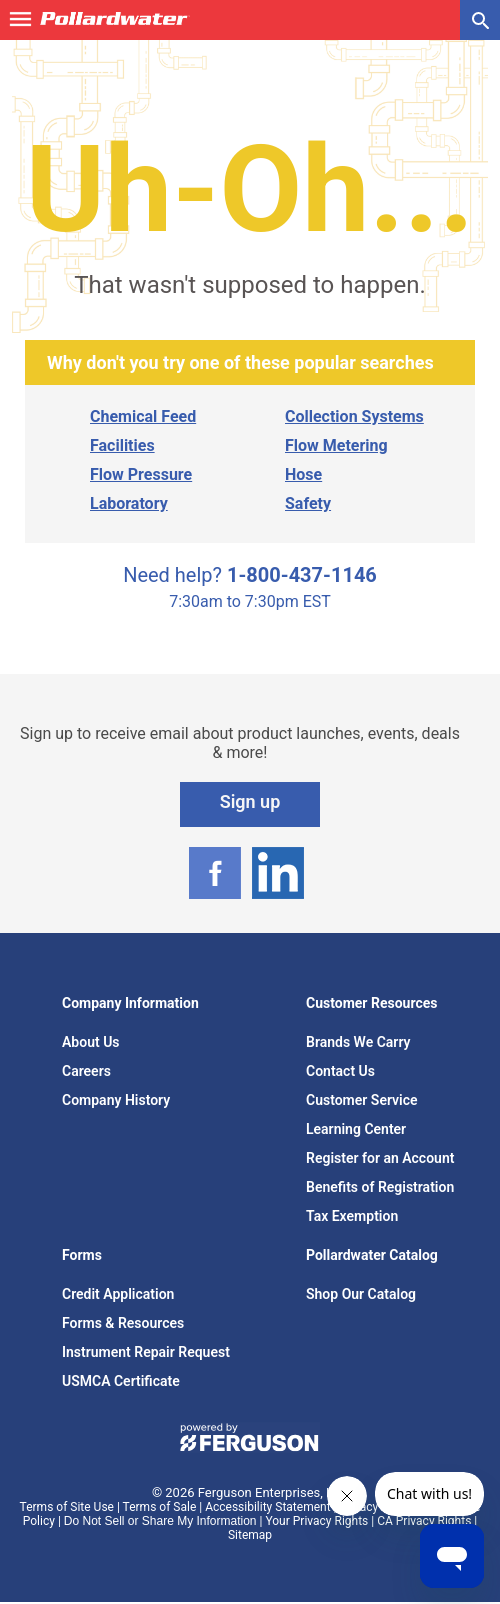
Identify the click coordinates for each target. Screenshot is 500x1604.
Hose (303, 474)
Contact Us (340, 1071)
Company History (116, 1100)
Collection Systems (354, 416)
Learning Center (356, 1129)
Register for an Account (380, 1158)
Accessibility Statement (267, 1507)
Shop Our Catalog (361, 1294)
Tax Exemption (352, 1216)
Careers (86, 1071)
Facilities (122, 445)
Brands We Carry (358, 1042)
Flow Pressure (141, 474)
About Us (91, 1042)
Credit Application (118, 1294)
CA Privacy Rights (424, 1521)
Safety (308, 503)
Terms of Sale (160, 1507)
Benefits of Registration (380, 1187)
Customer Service (362, 1100)
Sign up (250, 801)
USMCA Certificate (121, 1381)
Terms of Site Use (67, 1507)
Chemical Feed (143, 416)
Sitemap (250, 1535)
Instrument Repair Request (146, 1352)
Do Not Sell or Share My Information (160, 1521)
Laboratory (129, 503)
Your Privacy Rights (316, 1521)
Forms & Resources (123, 1323)
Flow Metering (336, 445)
